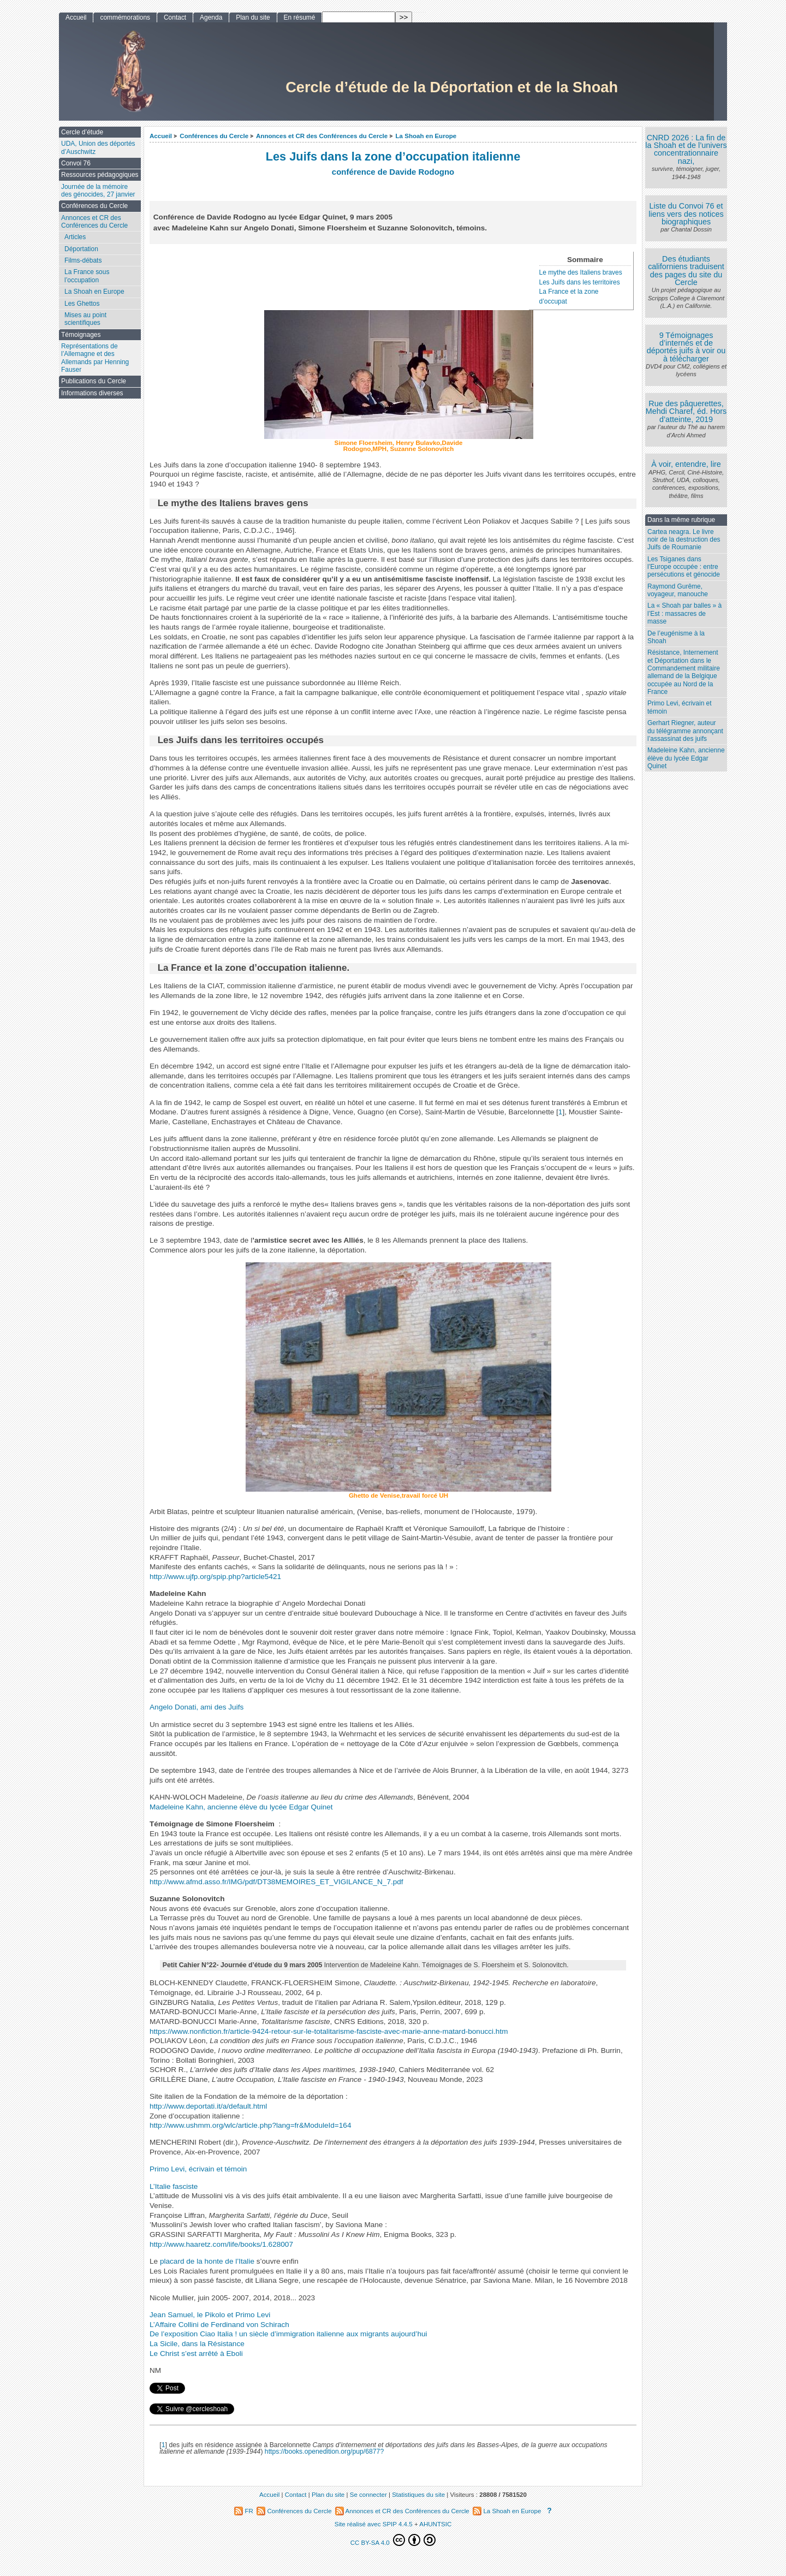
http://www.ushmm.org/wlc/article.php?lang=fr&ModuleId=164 (251, 2125)
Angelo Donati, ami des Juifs (196, 1707)
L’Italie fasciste (174, 2186)
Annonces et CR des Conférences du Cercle (322, 136)
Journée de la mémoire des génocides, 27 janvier (98, 190)
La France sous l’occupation (86, 275)
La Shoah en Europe (426, 136)
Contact (175, 17)
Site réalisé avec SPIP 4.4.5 (374, 2524)
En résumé (299, 17)
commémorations (125, 17)
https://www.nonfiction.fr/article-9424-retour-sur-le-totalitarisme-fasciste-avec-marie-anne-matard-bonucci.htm (329, 2031)
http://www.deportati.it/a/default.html (208, 2106)
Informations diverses (92, 393)
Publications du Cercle (93, 381)
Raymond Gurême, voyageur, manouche (677, 590)
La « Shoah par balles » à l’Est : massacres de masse (684, 613)
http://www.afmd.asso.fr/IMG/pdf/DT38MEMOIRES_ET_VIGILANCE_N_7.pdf (276, 1882)
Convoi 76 (76, 163)
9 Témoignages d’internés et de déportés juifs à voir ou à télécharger (686, 347)
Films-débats (83, 260)
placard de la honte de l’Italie (207, 2261)
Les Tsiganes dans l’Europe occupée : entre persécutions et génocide (683, 567)
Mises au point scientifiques (85, 319)
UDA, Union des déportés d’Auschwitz (98, 147)
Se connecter (368, 2494)
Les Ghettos (81, 303)
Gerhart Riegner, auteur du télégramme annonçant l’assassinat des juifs (685, 731)
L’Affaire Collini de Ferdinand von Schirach (219, 2324)
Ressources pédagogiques (100, 175)
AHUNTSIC (435, 2524)
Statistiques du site (418, 2494)
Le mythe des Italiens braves (580, 272)
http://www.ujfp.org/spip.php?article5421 (215, 1576)
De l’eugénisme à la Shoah (676, 637)
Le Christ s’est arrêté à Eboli (196, 2353)
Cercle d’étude (82, 132)
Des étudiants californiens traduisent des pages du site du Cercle (686, 270)
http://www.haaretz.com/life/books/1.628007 (221, 2244)
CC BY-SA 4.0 (393, 2540)
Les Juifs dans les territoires (579, 282)
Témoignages (80, 335)
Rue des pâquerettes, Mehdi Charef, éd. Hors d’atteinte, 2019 (686, 411)
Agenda (211, 17)
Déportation (81, 249)
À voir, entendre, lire (686, 464)
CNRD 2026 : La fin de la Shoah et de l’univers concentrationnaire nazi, (686, 149)
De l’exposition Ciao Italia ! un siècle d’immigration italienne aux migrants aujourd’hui (288, 2334)
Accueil (161, 136)
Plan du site (253, 17)
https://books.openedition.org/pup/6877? (324, 2451)
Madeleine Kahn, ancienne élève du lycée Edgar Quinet (241, 1807)
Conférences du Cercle (214, 136)
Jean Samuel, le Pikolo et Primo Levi (210, 2315)
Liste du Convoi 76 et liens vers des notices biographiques (685, 213)
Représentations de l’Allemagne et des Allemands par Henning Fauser (95, 357)
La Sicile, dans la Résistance (197, 2344)
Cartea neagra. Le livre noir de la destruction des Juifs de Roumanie (683, 539)
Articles (75, 237)
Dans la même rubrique (681, 520)
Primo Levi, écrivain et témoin (198, 2169)
